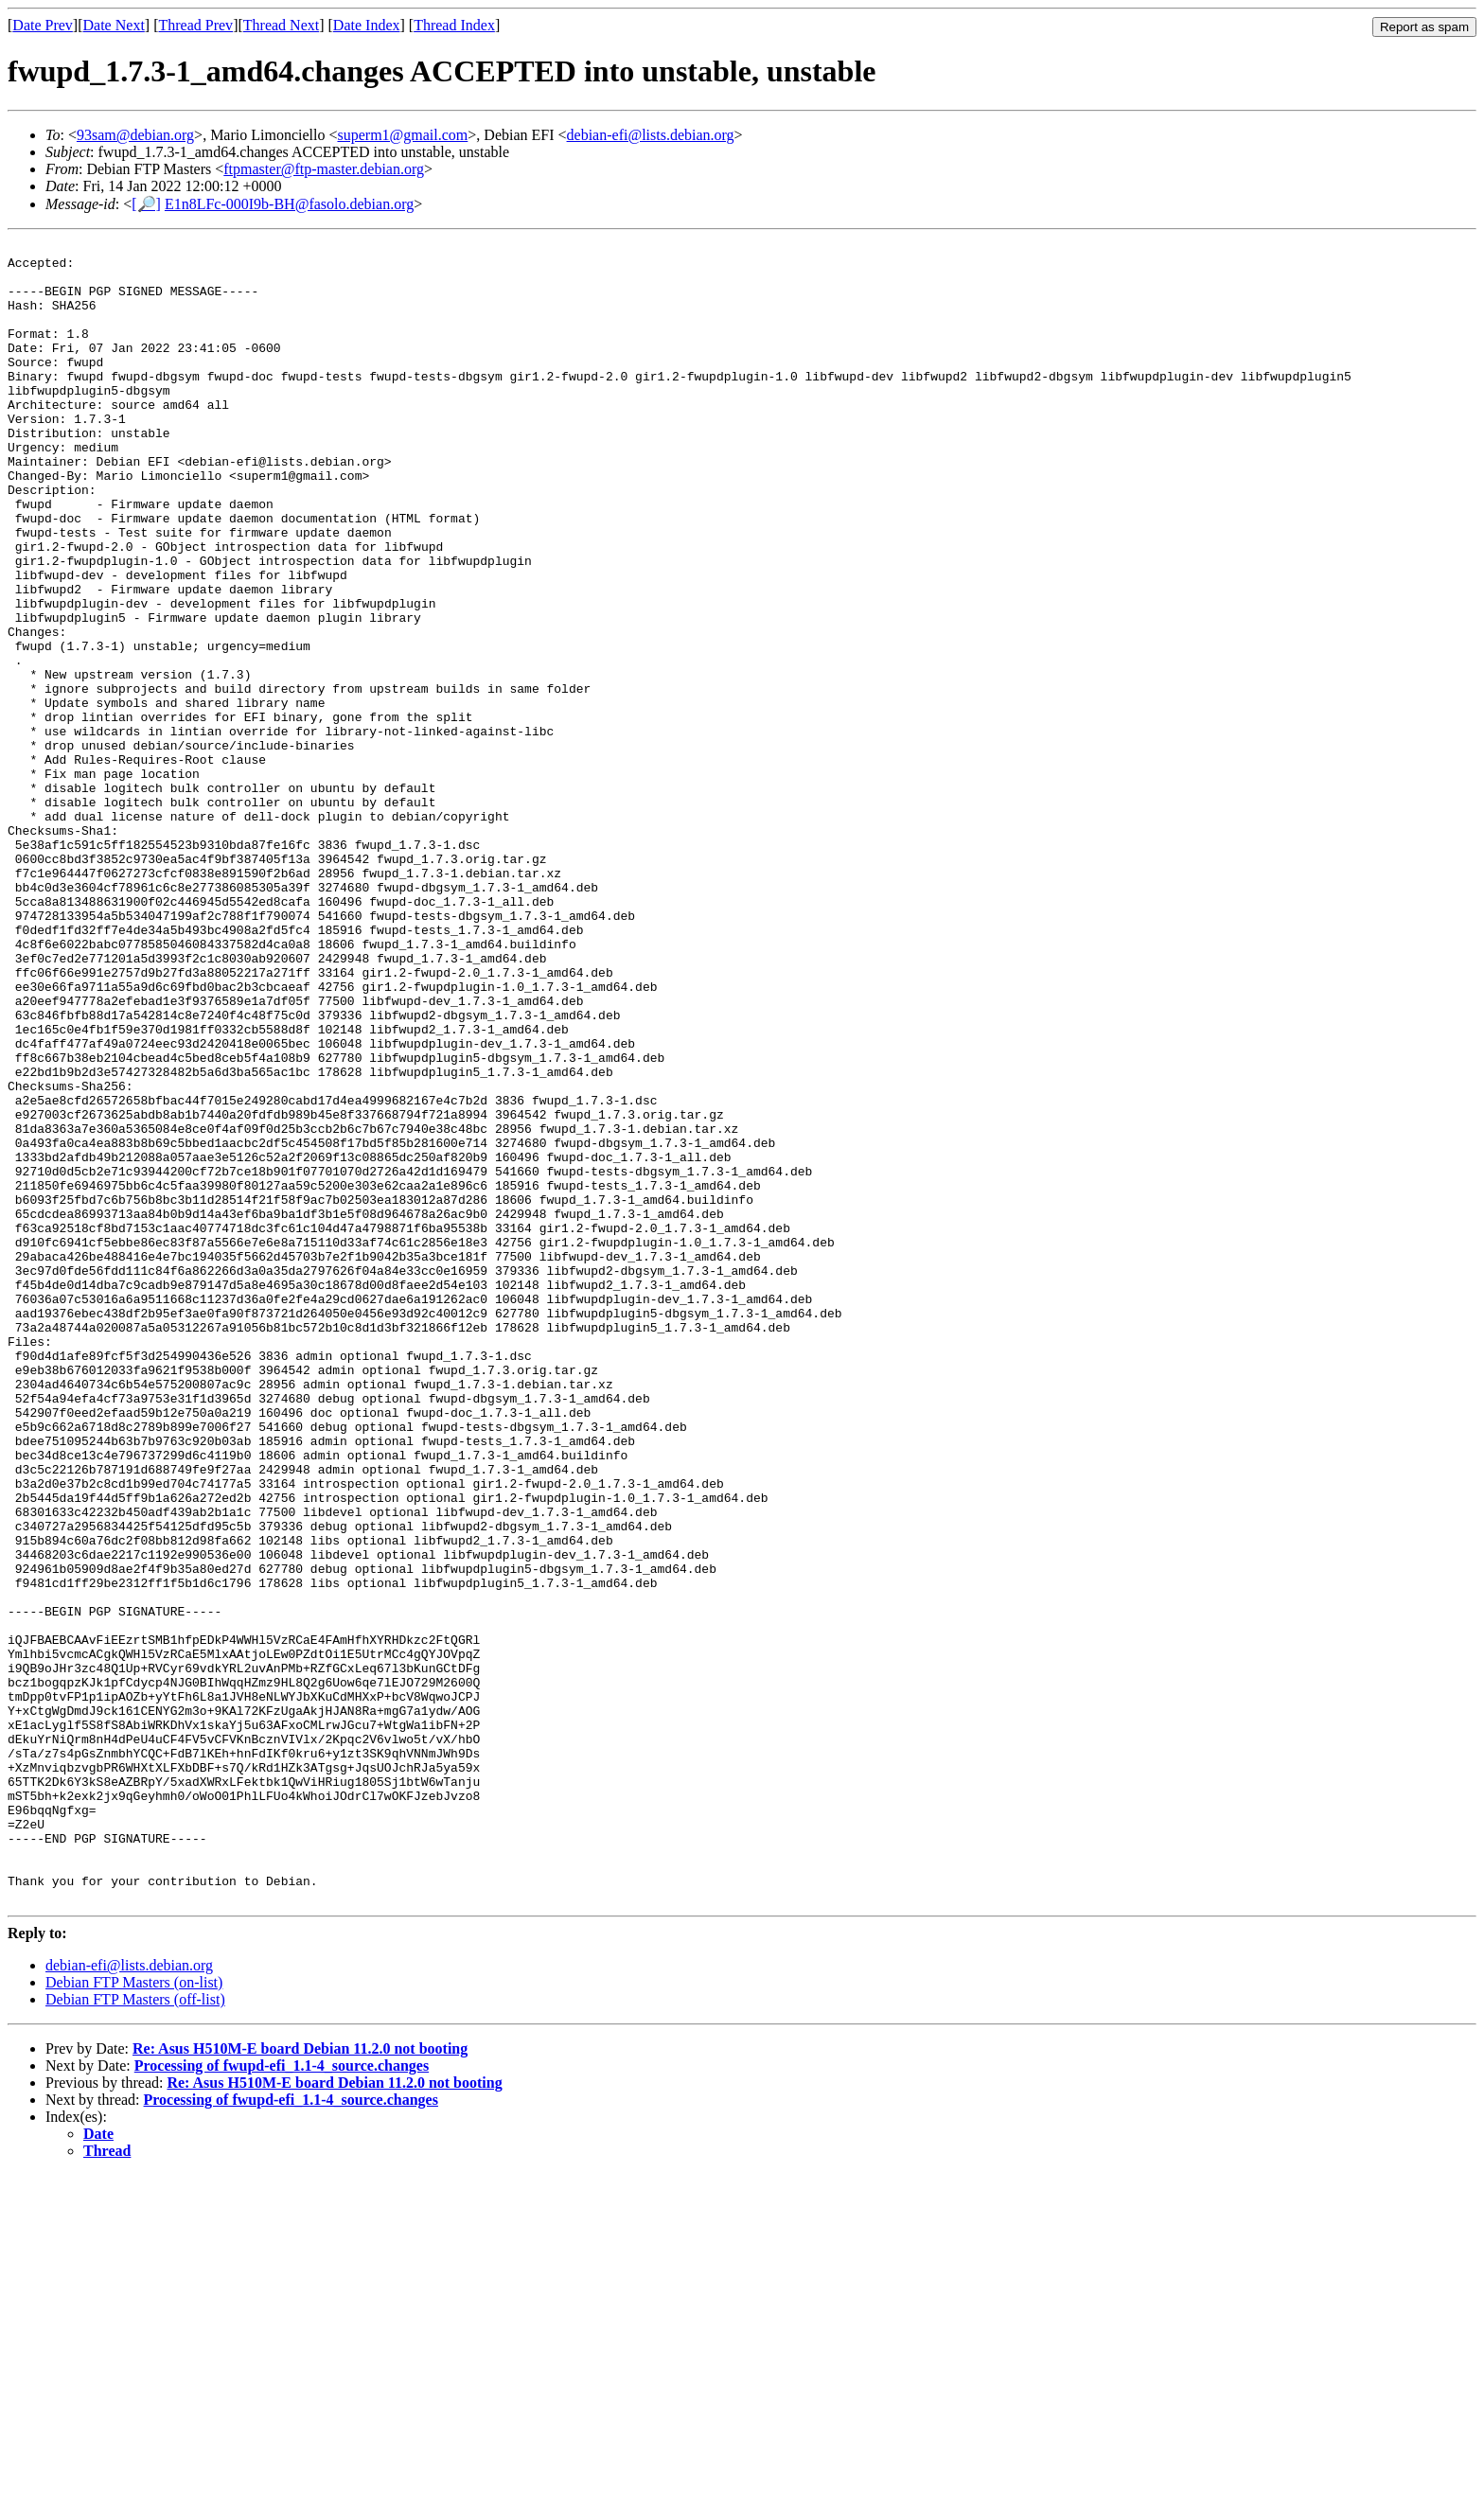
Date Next (114, 25)
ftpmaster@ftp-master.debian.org (323, 169)
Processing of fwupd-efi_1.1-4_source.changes (281, 2398)
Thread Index (454, 25)
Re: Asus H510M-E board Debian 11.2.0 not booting (300, 2381)
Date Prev (42, 25)
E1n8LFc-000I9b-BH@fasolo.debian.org (289, 204)
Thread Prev (195, 25)
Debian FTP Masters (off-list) (135, 2331)
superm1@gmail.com (402, 135)
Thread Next (281, 25)
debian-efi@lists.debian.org (650, 135)
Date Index (366, 25)
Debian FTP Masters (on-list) (133, 2314)
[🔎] (146, 204)
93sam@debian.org (135, 135)
